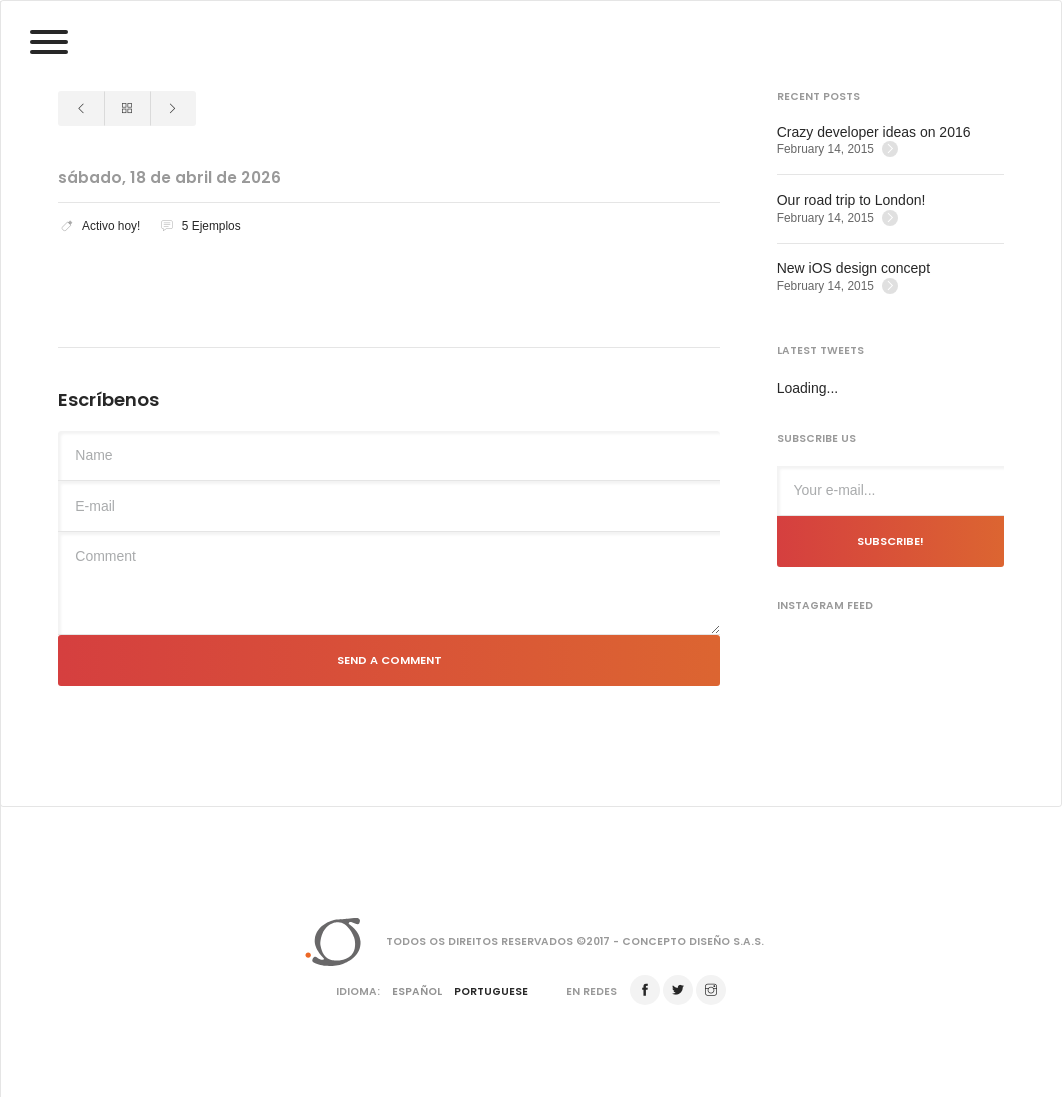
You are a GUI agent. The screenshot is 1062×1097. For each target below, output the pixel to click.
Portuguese (491, 991)
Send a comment (389, 660)
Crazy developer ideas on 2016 (874, 132)
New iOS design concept (853, 268)
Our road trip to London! (851, 200)
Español (417, 991)
